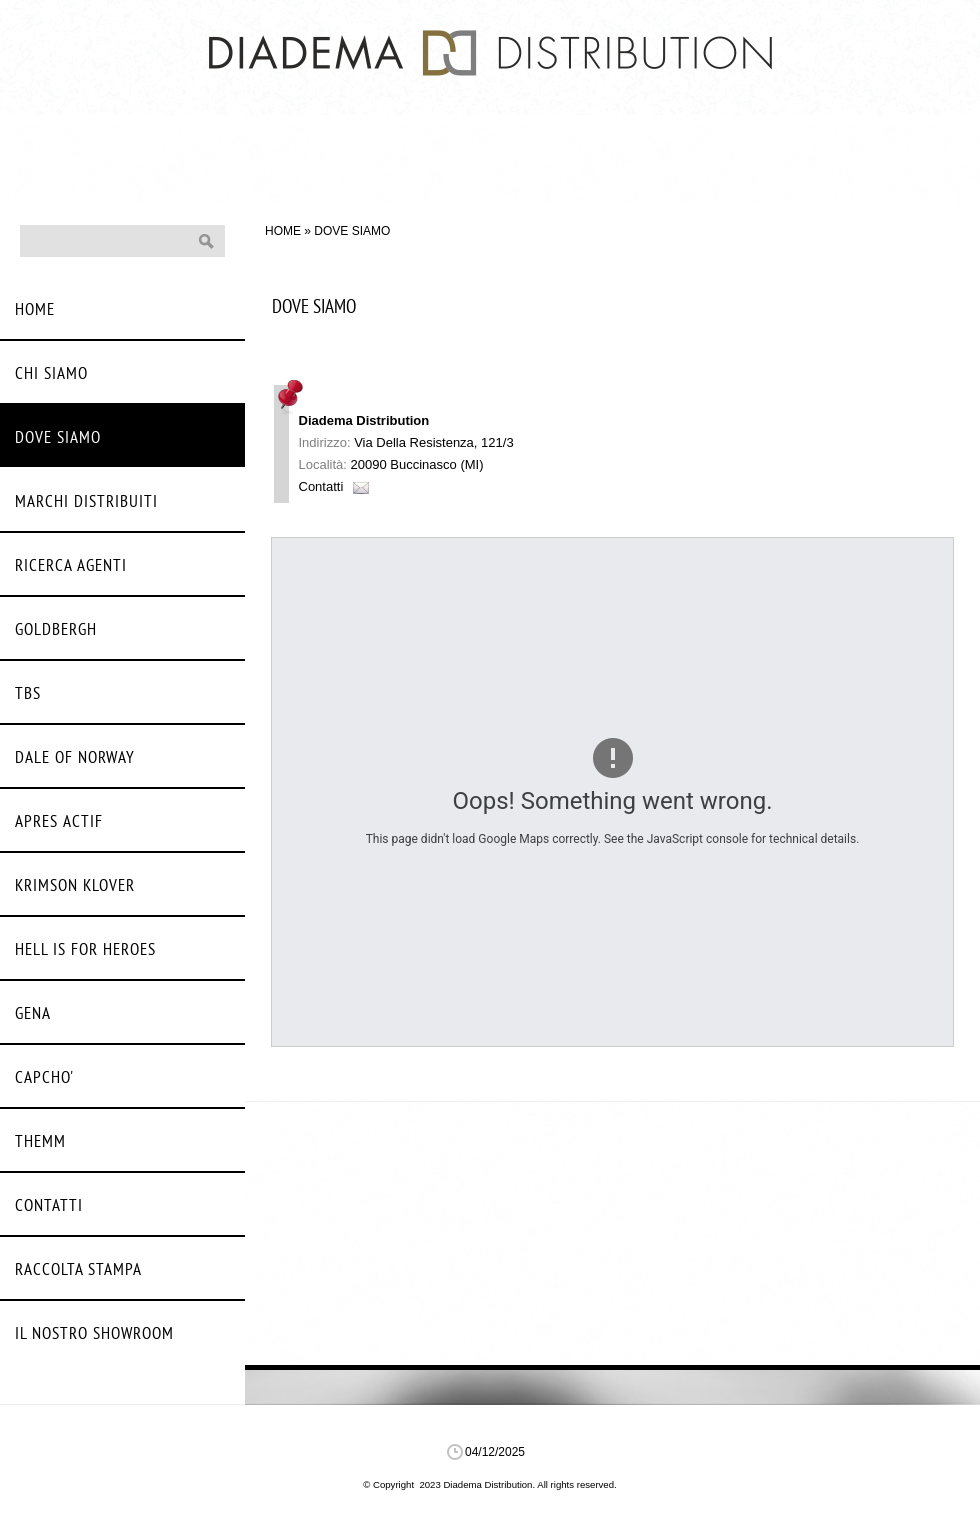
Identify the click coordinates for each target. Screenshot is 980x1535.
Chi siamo (51, 374)
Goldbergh (56, 630)
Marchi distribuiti (86, 502)
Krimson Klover (75, 886)
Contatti (321, 486)
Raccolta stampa (78, 1270)
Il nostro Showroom (94, 1334)
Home (283, 231)
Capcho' (44, 1078)
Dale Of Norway (75, 758)
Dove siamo (58, 438)
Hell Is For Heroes (85, 950)
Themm (40, 1142)
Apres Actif (59, 822)
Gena (33, 1014)
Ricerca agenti (71, 566)
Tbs (28, 694)
